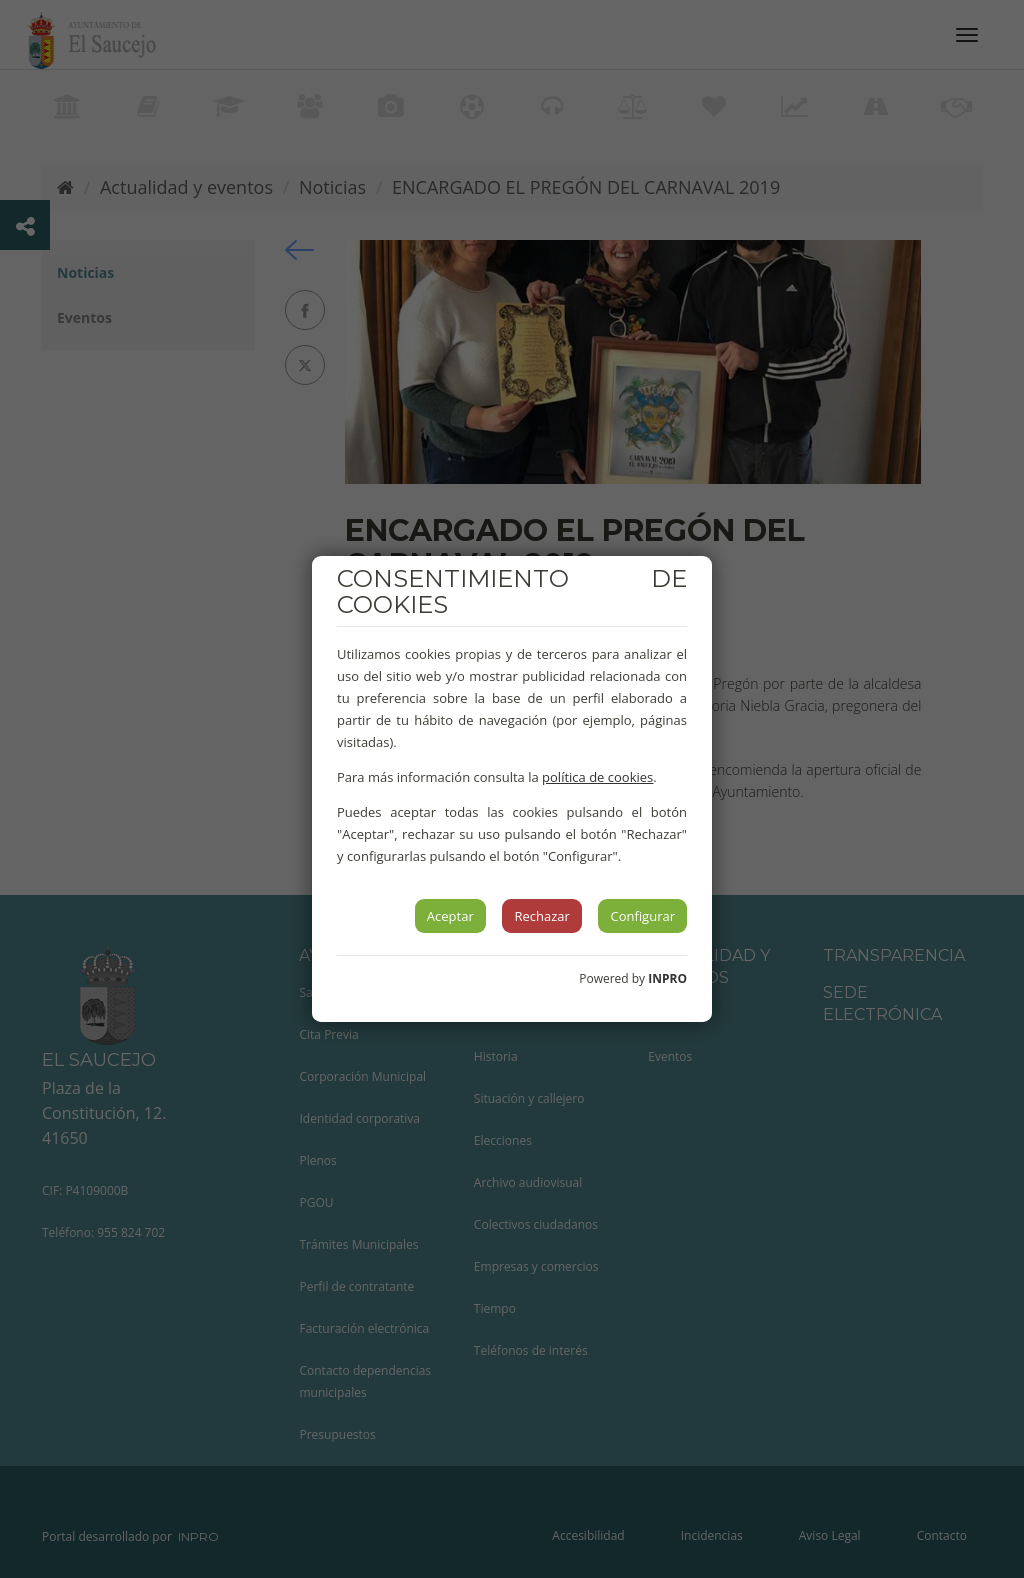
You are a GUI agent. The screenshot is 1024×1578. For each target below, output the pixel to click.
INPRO (667, 978)
